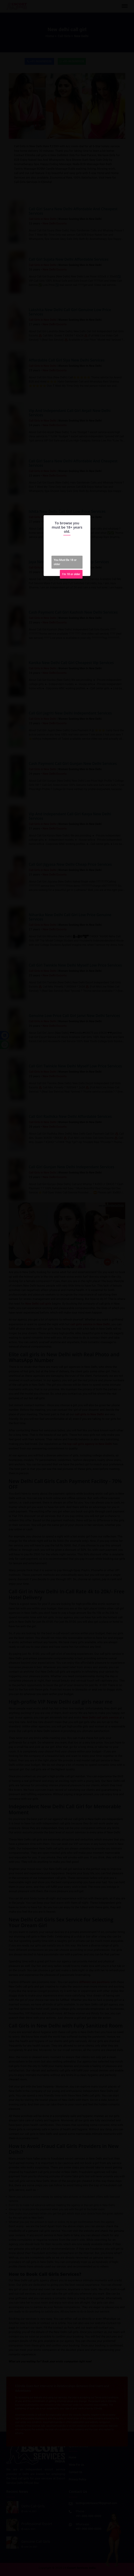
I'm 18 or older (71, 574)
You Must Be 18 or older (65, 562)
